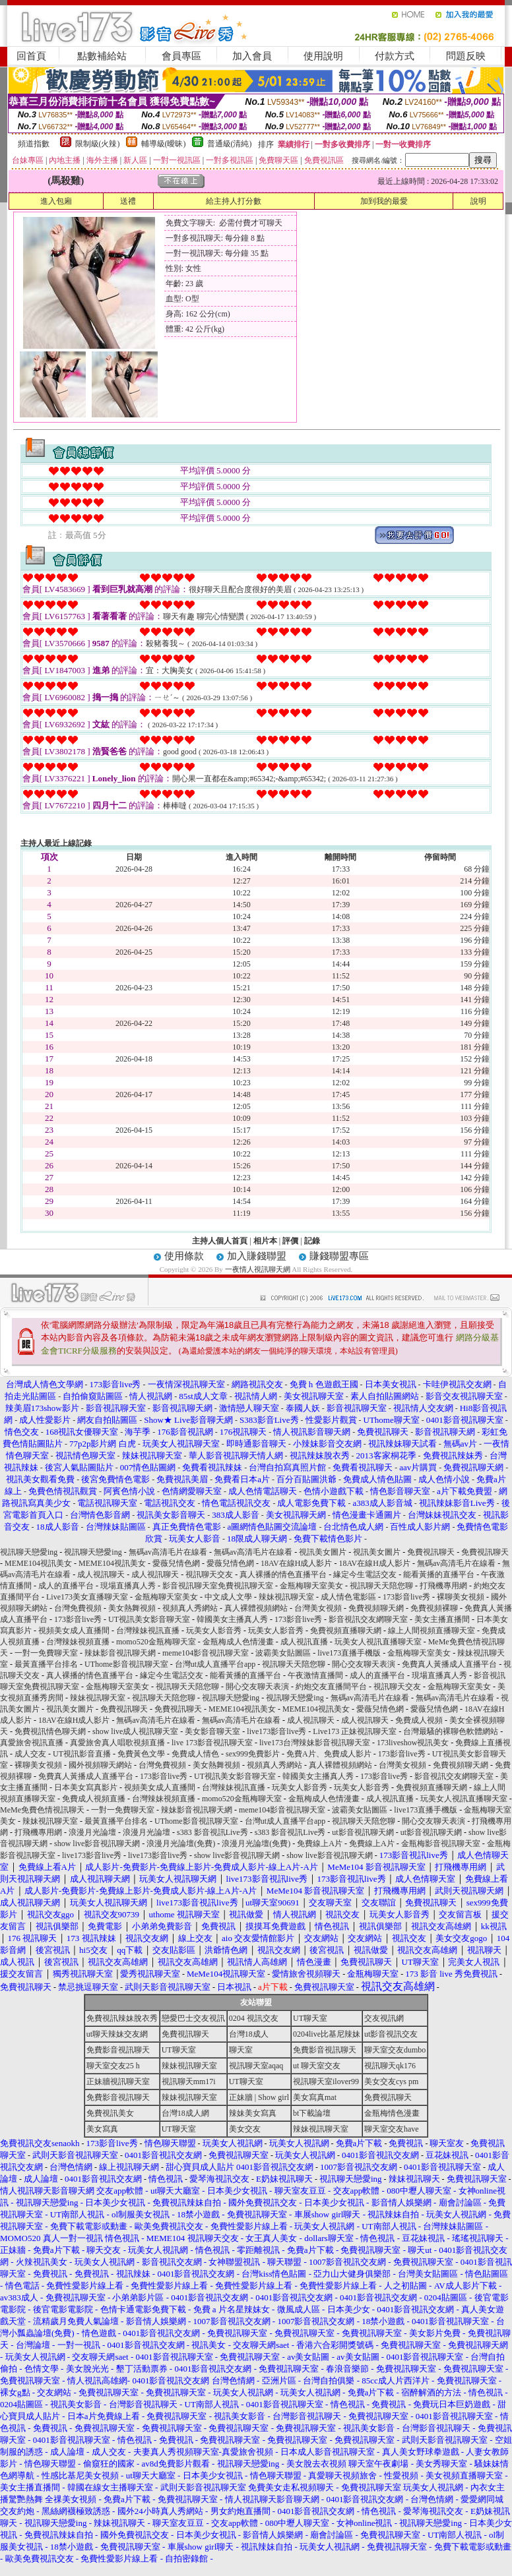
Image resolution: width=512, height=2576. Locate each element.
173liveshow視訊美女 (413, 1742)
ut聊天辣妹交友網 (117, 2034)
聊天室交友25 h (113, 2065)
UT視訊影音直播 (82, 1753)
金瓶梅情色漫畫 (392, 2113)
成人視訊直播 (304, 1641)
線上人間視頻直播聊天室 (431, 1630)
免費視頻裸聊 (434, 1608)
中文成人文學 (228, 1597)
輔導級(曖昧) (163, 143)
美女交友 (245, 2129)
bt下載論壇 (312, 2113)
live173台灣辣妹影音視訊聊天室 (314, 1742)
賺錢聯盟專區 (339, 1256)
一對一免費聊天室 (46, 1653)
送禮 (128, 201)
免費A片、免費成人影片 (328, 1753)
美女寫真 (102, 2129)
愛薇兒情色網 (176, 1563)
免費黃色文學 (141, 1753)
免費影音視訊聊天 (118, 2049)
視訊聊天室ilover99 (326, 2081)
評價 (290, 1240)
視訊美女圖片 (322, 1552)
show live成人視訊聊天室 (135, 1731)
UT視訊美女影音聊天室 (149, 1619)
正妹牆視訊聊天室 (118, 2081)
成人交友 (30, 1753)
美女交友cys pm (391, 2081)
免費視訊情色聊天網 (50, 1731)
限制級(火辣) (97, 143)
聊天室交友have (391, 2129)
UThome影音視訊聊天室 (126, 1664)
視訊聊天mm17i (189, 2081)
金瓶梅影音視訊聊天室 (440, 1843)
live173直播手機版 (349, 1653)
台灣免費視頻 (78, 1608)
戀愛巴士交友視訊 (193, 2018)
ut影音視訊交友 (391, 2034)
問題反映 (466, 56)
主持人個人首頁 (219, 1240)
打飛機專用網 (443, 1585)
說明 (478, 201)
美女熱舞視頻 (132, 1608)
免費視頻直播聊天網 (345, 1630)
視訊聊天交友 (209, 1574)
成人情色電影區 (348, 1597)
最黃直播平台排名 (46, 1664)
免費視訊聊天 (431, 1552)
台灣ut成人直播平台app (215, 1664)
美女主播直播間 (442, 1619)
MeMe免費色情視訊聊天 (42, 1809)
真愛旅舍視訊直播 (31, 1742)
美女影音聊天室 (212, 1731)
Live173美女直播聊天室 (87, 1597)
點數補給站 (102, 56)
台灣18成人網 (185, 2113)
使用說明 (323, 56)
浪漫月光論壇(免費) (180, 1843)
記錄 (312, 1240)
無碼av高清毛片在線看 (168, 1552)
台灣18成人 (249, 2034)
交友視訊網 (384, 2018)
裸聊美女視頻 (460, 1597)
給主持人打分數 (233, 201)
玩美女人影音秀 (213, 1630)
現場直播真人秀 (128, 1585)
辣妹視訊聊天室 (286, 1597)
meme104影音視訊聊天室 (205, 1653)
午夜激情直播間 (315, 1675)
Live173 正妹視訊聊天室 (355, 1731)
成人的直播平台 (66, 1585)
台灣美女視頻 (318, 1608)
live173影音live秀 (276, 1731)
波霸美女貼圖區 (283, 1653)
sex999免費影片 (253, 1753)
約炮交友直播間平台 (331, 1686)
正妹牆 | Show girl (259, 2097)
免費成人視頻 (419, 1720)
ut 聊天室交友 (316, 2065)
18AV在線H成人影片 (296, 1563)
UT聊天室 (310, 2018)
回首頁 (31, 56)
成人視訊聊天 (101, 1574)
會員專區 (181, 56)
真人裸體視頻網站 (256, 1608)
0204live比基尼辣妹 (326, 2034)
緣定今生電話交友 (365, 1574)
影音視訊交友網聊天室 (368, 1619)
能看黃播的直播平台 (438, 1574)
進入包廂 (56, 201)
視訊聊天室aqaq (256, 2065)
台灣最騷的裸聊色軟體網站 (450, 1731)
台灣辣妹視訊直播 (147, 1630)
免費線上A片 (319, 1843)
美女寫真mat (314, 2097)
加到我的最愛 (384, 201)
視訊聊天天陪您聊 (381, 1585)
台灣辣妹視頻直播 (78, 1641)
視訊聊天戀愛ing (29, 1552)
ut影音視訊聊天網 (362, 1832)
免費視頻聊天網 (376, 1608)
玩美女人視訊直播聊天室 (378, 1641)
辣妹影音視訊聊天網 (120, 1653)
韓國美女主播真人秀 (232, 1619)
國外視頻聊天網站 (100, 1765)
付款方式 (394, 56)
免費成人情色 (195, 1753)
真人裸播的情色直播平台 (283, 1574)
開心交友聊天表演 (363, 1664)
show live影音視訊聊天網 (97, 1843)
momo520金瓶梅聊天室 (156, 1641)
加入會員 (252, 56)
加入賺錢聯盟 (256, 1256)
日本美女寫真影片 (85, 1787)
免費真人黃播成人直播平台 (449, 1664)
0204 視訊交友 (253, 2018)
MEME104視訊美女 (38, 1563)
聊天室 (241, 2049)
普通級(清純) (229, 143)
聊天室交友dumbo (395, 2049)
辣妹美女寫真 (252, 2113)
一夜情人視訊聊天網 (257, 1269)
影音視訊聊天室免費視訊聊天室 (217, 1585)
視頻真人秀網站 (190, 1608)
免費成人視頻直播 (93, 1798)
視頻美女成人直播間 (74, 1630)
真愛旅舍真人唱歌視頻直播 (117, 1742)
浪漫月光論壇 (92, 1832)
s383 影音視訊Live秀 (212, 1832)
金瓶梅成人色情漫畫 (238, 1641)
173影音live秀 (406, 1597)
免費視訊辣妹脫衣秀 (122, 2018)
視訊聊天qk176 (390, 2065)
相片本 (265, 1240)
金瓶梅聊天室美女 (311, 1585)
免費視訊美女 (110, 2113)
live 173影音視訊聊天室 (212, 1742)
